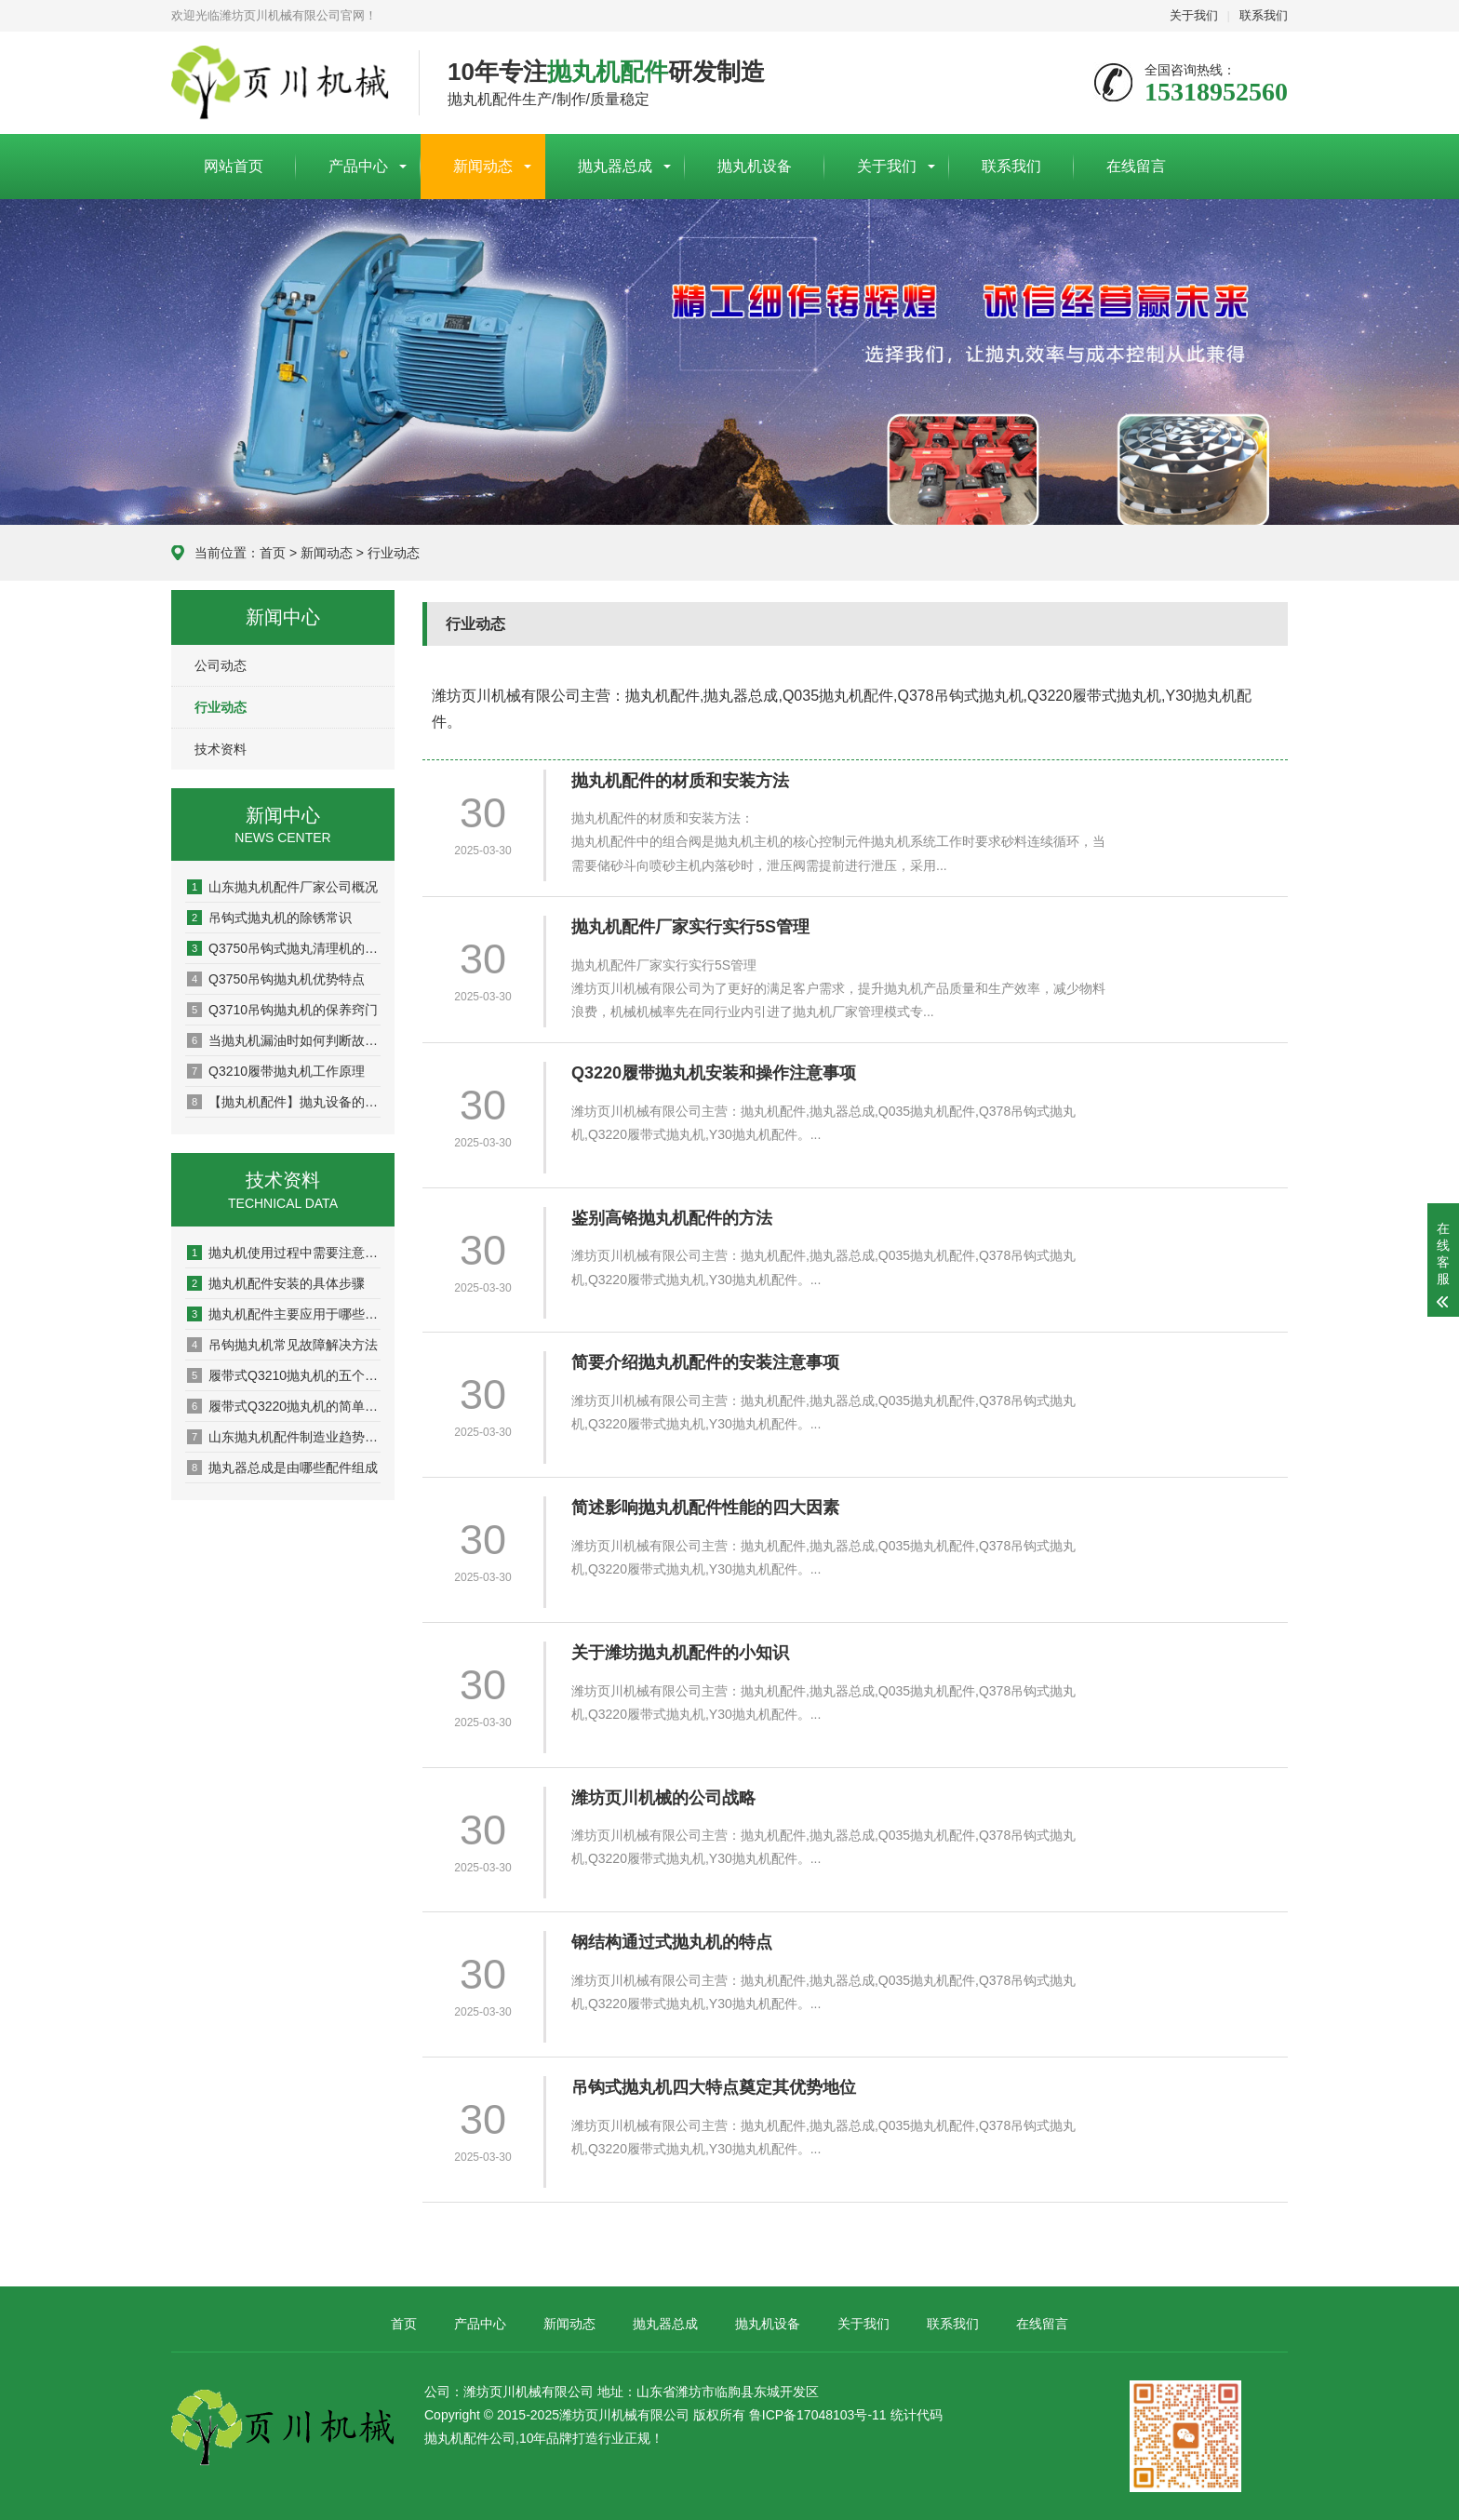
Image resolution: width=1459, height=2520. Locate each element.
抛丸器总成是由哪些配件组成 (282, 1467)
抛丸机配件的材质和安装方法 (680, 780)
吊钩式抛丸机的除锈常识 (269, 917)
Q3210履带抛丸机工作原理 (276, 1071)
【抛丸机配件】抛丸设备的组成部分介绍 (284, 1101)
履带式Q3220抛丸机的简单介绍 (284, 1406)
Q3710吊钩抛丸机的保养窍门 (282, 1009)
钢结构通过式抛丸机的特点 (671, 1942)
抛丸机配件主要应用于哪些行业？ (284, 1314)
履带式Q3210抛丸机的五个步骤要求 (284, 1375)
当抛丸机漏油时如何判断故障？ (284, 1040)
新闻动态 (483, 166)
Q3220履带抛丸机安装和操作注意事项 (713, 1073)
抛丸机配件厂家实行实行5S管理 (690, 927)
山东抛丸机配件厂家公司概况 (282, 886)
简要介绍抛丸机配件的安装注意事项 (705, 1362)
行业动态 (394, 552)
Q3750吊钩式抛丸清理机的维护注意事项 (284, 948)
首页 (273, 552)
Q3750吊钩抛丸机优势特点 (276, 979)
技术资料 (220, 749)
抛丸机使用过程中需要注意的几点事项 (284, 1252)
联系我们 (1263, 15)
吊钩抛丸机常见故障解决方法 (282, 1344)
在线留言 (1136, 166)
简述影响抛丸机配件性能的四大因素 (705, 1507)
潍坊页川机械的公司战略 (663, 1798)
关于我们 (1194, 15)
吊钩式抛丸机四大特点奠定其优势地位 (713, 2087)
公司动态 (220, 665)
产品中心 (358, 166)
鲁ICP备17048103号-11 (818, 2414)
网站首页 (233, 166)
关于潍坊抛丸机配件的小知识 (680, 1652)
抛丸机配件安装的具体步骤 (276, 1283)
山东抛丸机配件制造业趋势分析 (284, 1436)
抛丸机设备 (754, 166)
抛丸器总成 (615, 166)
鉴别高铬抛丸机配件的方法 (671, 1218)
